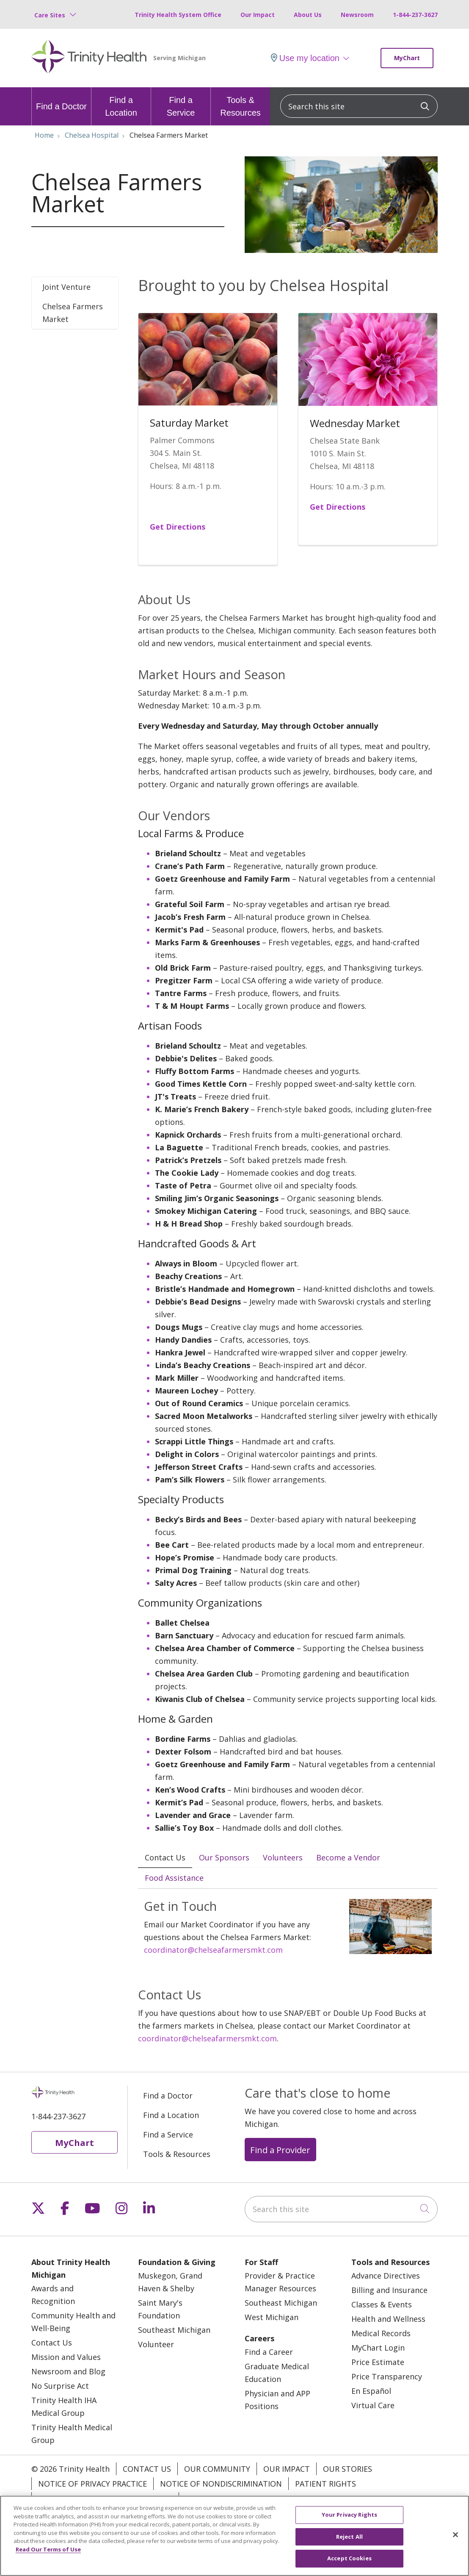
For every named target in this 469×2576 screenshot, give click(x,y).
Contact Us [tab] (165, 1857)
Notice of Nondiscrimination (221, 2484)
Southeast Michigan (174, 2331)
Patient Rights (325, 2484)
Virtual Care (373, 2406)
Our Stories (347, 2470)
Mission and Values (66, 2358)
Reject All (349, 2541)
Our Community (217, 2470)
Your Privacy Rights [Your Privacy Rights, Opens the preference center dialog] (349, 2519)
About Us (308, 15)
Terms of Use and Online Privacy (105, 2499)
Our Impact (257, 15)
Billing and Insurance (389, 2291)
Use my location (305, 58)
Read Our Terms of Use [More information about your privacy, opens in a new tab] (48, 2554)
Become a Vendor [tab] (348, 1857)
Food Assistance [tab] (174, 1878)
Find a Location (121, 102)
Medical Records (381, 2334)
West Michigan (271, 2318)
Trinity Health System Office (178, 15)
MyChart (407, 58)
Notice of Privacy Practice (92, 2484)
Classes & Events (381, 2305)
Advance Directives (385, 2276)
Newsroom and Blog (68, 2372)
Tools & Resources (240, 102)
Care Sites (49, 15)
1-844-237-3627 (415, 15)
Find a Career (269, 2353)
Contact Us (51, 2343)
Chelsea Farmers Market (72, 312)
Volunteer (156, 2345)
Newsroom (357, 15)
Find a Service (180, 102)
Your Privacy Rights (226, 2499)
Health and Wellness (388, 2320)
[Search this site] (359, 106)
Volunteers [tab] (283, 1857)
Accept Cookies (349, 2563)
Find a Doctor (61, 99)
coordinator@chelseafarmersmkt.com (213, 1951)
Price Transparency (386, 2377)
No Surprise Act (60, 2387)
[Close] (455, 2539)
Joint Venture (66, 287)
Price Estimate (377, 2363)
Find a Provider (280, 2151)
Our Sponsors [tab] (224, 1857)
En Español (371, 2392)
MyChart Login (378, 2348)
